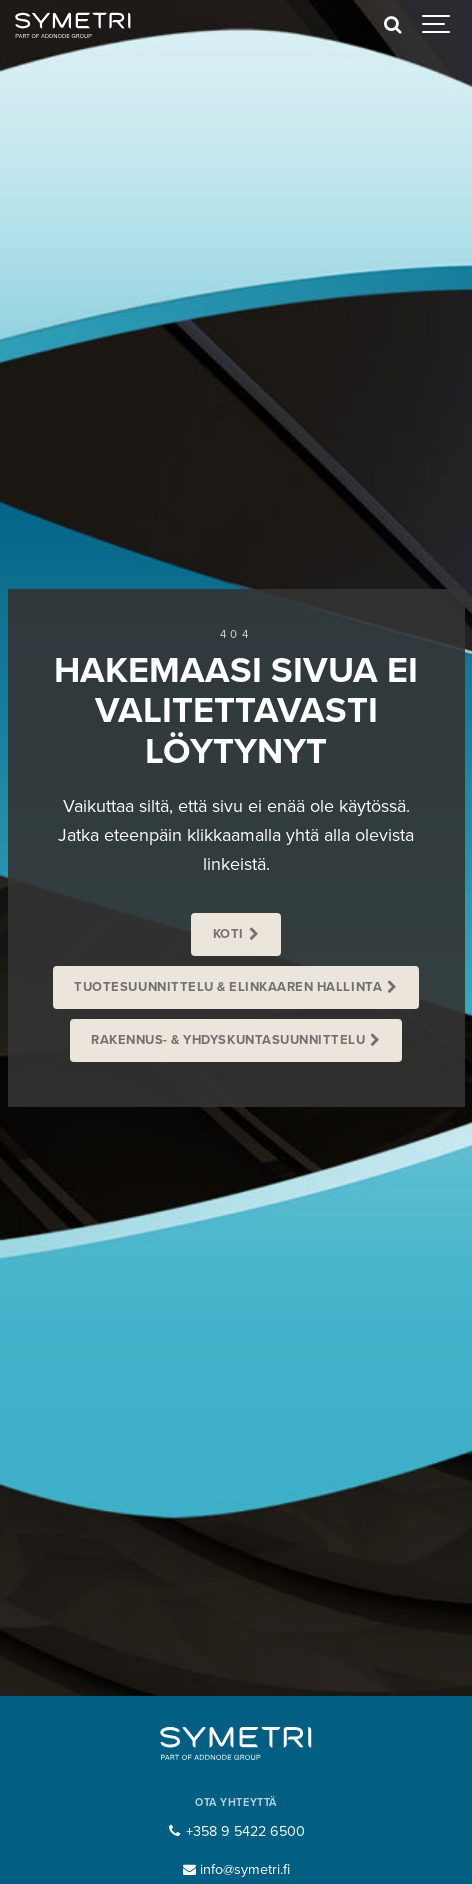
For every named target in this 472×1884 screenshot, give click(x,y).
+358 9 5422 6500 (236, 1831)
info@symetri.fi (236, 1869)
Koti (228, 934)
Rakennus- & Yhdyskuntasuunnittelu (228, 1040)
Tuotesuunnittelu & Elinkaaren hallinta (228, 987)
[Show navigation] (437, 25)
